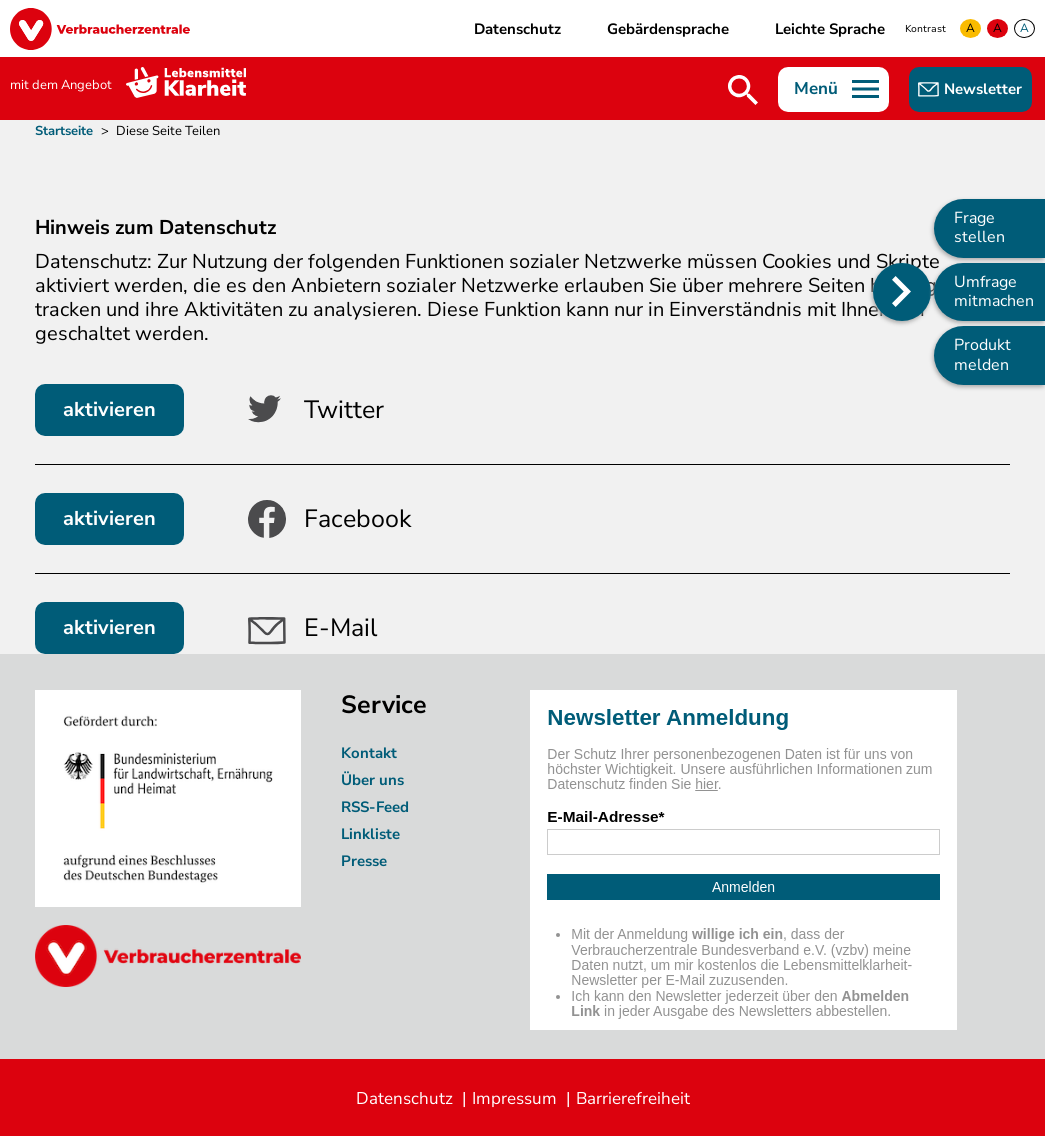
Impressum (514, 1098)
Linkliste (370, 834)
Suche (743, 90)
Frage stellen (979, 227)
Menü (816, 88)
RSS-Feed (375, 807)
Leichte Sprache (830, 29)
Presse (364, 861)
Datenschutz (517, 29)
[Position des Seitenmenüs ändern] (902, 292)
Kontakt (369, 753)
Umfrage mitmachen (994, 291)
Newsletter (983, 89)
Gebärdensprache (668, 29)
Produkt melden (982, 354)
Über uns (374, 780)
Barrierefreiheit (633, 1098)
